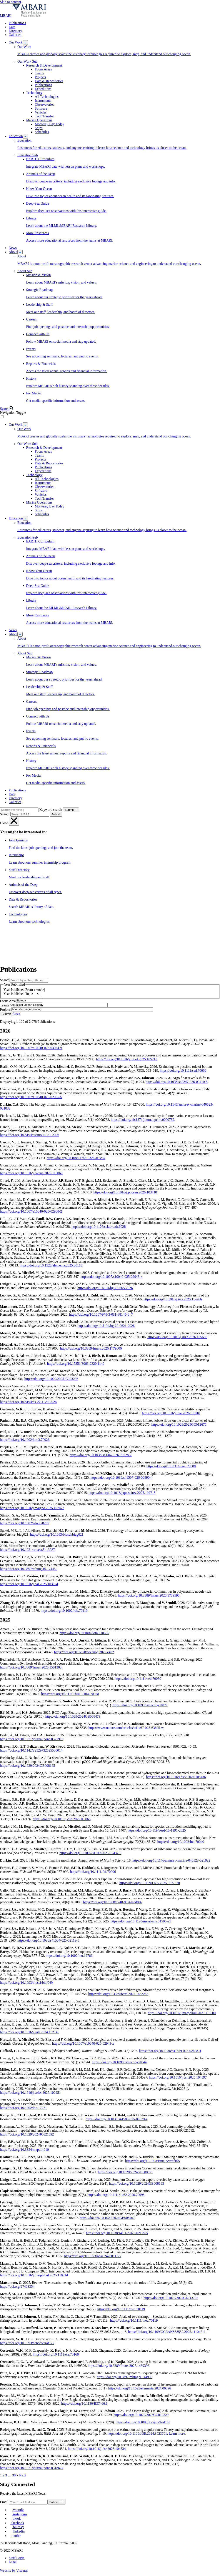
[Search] (6, 408)
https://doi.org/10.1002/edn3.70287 (24, 1523)
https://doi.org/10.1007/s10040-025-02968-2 (31, 1211)
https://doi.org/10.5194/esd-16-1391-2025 (157, 1830)
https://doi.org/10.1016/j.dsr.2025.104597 (178, 2077)
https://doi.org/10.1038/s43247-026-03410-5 (177, 1082)
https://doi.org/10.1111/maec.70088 (171, 1466)
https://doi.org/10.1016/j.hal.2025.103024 (29, 1584)
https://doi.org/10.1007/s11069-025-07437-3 (90, 1853)
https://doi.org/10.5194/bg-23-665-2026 (105, 1288)
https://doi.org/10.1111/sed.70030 (138, 1678)
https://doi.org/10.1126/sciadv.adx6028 (99, 1226)
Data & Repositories (49, 81)
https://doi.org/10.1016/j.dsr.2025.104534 (97, 2449)
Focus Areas (43, 69)
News (13, 248)
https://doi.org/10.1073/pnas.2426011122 (92, 2256)
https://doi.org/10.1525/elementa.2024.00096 (139, 2388)
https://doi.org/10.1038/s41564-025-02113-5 (48, 1940)
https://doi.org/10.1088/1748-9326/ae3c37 (76, 1158)
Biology (29, 1001)
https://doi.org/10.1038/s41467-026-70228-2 (101, 1455)
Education (16, 136)
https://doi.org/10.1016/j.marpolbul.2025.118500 (182, 2013)
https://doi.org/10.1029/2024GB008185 (27, 1765)
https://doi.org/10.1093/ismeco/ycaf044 (119, 2062)
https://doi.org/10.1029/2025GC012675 (178, 1424)
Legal (13, 2562)
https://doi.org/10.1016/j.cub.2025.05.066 (61, 1819)
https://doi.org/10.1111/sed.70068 (183, 1070)
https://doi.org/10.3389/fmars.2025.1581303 (31, 1667)
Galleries (15, 35)
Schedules (42, 132)
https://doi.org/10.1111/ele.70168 (56, 2354)
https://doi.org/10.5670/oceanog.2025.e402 (84, 1652)
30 (14, 2475)
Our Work (16, 42)
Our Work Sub (27, 61)
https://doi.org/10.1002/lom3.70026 (25, 1439)
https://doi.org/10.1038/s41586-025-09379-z (116, 2119)
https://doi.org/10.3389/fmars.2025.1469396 (118, 2365)
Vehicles (41, 112)
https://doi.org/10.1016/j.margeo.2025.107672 (32, 1508)
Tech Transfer (44, 116)
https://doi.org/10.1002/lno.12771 (23, 2108)
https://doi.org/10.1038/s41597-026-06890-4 (121, 1477)
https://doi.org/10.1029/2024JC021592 (27, 2134)
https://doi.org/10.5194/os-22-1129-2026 (28, 1402)
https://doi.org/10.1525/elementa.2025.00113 (51, 1265)
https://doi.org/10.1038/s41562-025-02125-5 (117, 2233)
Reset (16, 1014)
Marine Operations (39, 120)
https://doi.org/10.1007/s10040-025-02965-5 (31, 1097)
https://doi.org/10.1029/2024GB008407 (107, 2218)
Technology (34, 93)
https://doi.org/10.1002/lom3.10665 (84, 1633)
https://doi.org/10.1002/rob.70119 (64, 1610)
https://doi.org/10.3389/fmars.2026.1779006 (91, 1348)
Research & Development (44, 65)
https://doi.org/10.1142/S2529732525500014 (31, 1750)
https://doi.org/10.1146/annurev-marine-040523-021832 (171, 1860)
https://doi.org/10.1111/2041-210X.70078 (70, 1694)
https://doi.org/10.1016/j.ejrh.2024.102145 (29, 2032)
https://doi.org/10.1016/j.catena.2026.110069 (31, 1173)
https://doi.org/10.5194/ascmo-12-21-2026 (29, 1135)
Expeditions (43, 89)
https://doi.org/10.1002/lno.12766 (69, 1955)
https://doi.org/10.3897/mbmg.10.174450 (28, 1569)
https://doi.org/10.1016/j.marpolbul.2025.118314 (34, 2275)
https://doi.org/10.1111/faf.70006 (93, 1872)
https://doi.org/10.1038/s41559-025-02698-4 (170, 2051)
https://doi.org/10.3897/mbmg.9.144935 (124, 2377)
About (13, 252)
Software (41, 108)
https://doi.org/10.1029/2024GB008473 (72, 1716)
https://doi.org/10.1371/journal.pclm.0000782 (142, 1119)
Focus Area (8, 1001)
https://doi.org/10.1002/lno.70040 (180, 1842)
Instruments (43, 100)
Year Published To (16, 994)
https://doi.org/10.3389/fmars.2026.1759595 (148, 1595)
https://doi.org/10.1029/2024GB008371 (125, 2172)
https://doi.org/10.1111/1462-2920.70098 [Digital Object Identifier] (115, 2195)
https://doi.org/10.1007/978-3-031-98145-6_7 (101, 1314)
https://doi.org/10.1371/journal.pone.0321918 (31, 1739)
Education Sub (27, 155)
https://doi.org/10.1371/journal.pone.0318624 (31, 2468)
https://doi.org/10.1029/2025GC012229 (140, 2415)
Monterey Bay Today (49, 124)
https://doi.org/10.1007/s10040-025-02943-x (111, 1276)
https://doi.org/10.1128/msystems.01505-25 (140, 1921)
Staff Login (17, 2558)
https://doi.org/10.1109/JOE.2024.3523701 (137, 2433)
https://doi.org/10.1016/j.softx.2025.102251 (30, 2092)
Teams (39, 73)
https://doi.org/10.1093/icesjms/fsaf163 (143, 2422)
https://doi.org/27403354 (17, 2286)
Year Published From (18, 989)
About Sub (24, 271)
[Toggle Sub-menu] (25, 42)
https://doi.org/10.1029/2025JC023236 (51, 1379)
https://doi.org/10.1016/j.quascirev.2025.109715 (121, 1493)
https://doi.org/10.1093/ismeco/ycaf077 (140, 1705)
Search (5, 980)
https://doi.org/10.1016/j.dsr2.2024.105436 (176, 1777)
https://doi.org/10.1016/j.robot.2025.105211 (126, 1059)
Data (12, 27)
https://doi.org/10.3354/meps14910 (24, 2149)
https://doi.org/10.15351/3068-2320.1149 (75, 1363)
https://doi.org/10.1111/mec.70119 (121, 2309)
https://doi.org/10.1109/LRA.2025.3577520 (149, 1883)
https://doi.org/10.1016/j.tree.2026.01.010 (171, 1413)
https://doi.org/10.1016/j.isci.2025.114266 (172, 1299)
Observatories (44, 104)
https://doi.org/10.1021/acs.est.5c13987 (27, 1550)
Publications (17, 23)
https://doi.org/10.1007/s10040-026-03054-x (31, 1048)
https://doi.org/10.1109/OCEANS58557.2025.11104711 (166, 2332)
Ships (39, 128)
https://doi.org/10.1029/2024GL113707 (170, 2298)
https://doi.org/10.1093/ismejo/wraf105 (152, 2161)
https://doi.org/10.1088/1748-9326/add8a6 (112, 1902)
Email (4, 2502)
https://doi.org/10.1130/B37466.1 (84, 2403)
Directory (15, 31)
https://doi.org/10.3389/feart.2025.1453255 (118, 1994)
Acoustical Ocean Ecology (58, 1005)
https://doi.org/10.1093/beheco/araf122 (27, 2343)
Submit (6, 1014)
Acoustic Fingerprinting (82, 1009)
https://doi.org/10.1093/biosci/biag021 (56, 1534)
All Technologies (46, 96)
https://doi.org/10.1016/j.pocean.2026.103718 (125, 1192)
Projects (40, 77)
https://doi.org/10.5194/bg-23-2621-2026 (106, 1326)
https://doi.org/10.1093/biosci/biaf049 (26, 1982)
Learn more (177, 2433)
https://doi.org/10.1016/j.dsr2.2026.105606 (177, 1337)
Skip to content (10, 2)
